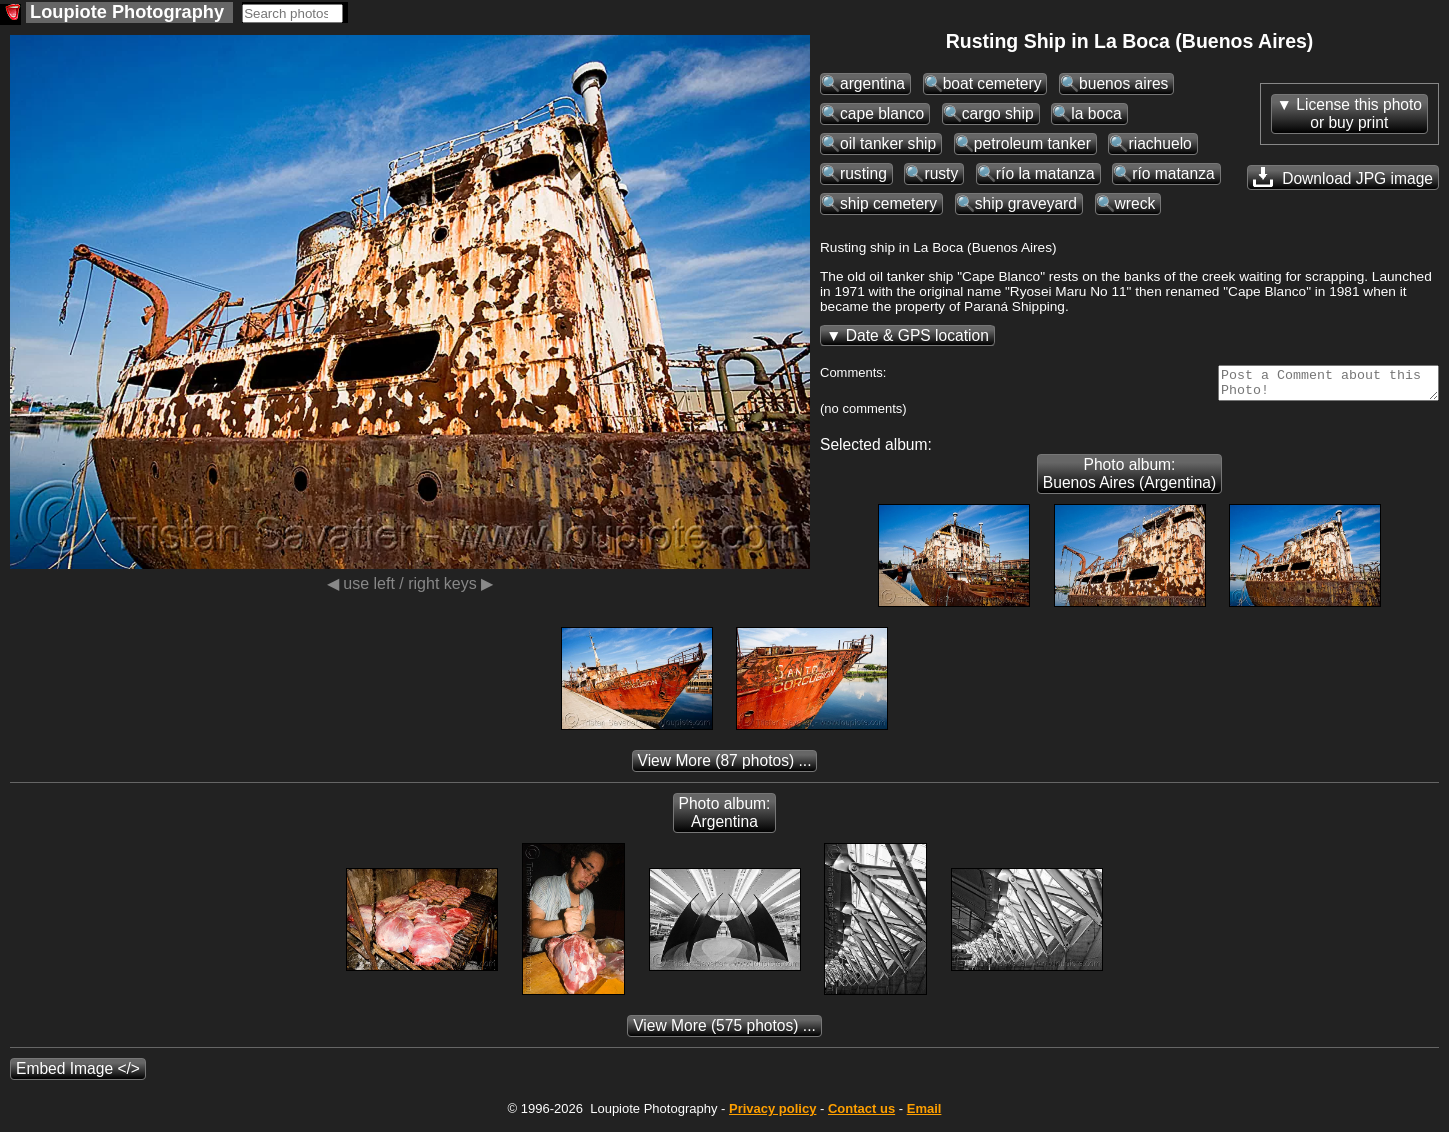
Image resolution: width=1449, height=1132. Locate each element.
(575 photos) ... (724, 1031)
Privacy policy (772, 1114)
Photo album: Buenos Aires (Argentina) (1129, 479)
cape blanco (882, 113)
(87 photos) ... (725, 766)
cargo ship (998, 113)
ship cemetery (888, 203)
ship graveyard (1026, 203)
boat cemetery (992, 83)
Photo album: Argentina (725, 818)
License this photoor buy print (1359, 113)
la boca (1096, 113)
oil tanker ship (888, 143)
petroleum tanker (1032, 143)
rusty (941, 173)
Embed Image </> (78, 1074)
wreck (1135, 203)
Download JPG (1343, 177)
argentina (872, 83)
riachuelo (1159, 143)
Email (924, 1114)
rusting (863, 173)
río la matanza (1045, 173)
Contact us (861, 1114)
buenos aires (1123, 83)
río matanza (1173, 173)
